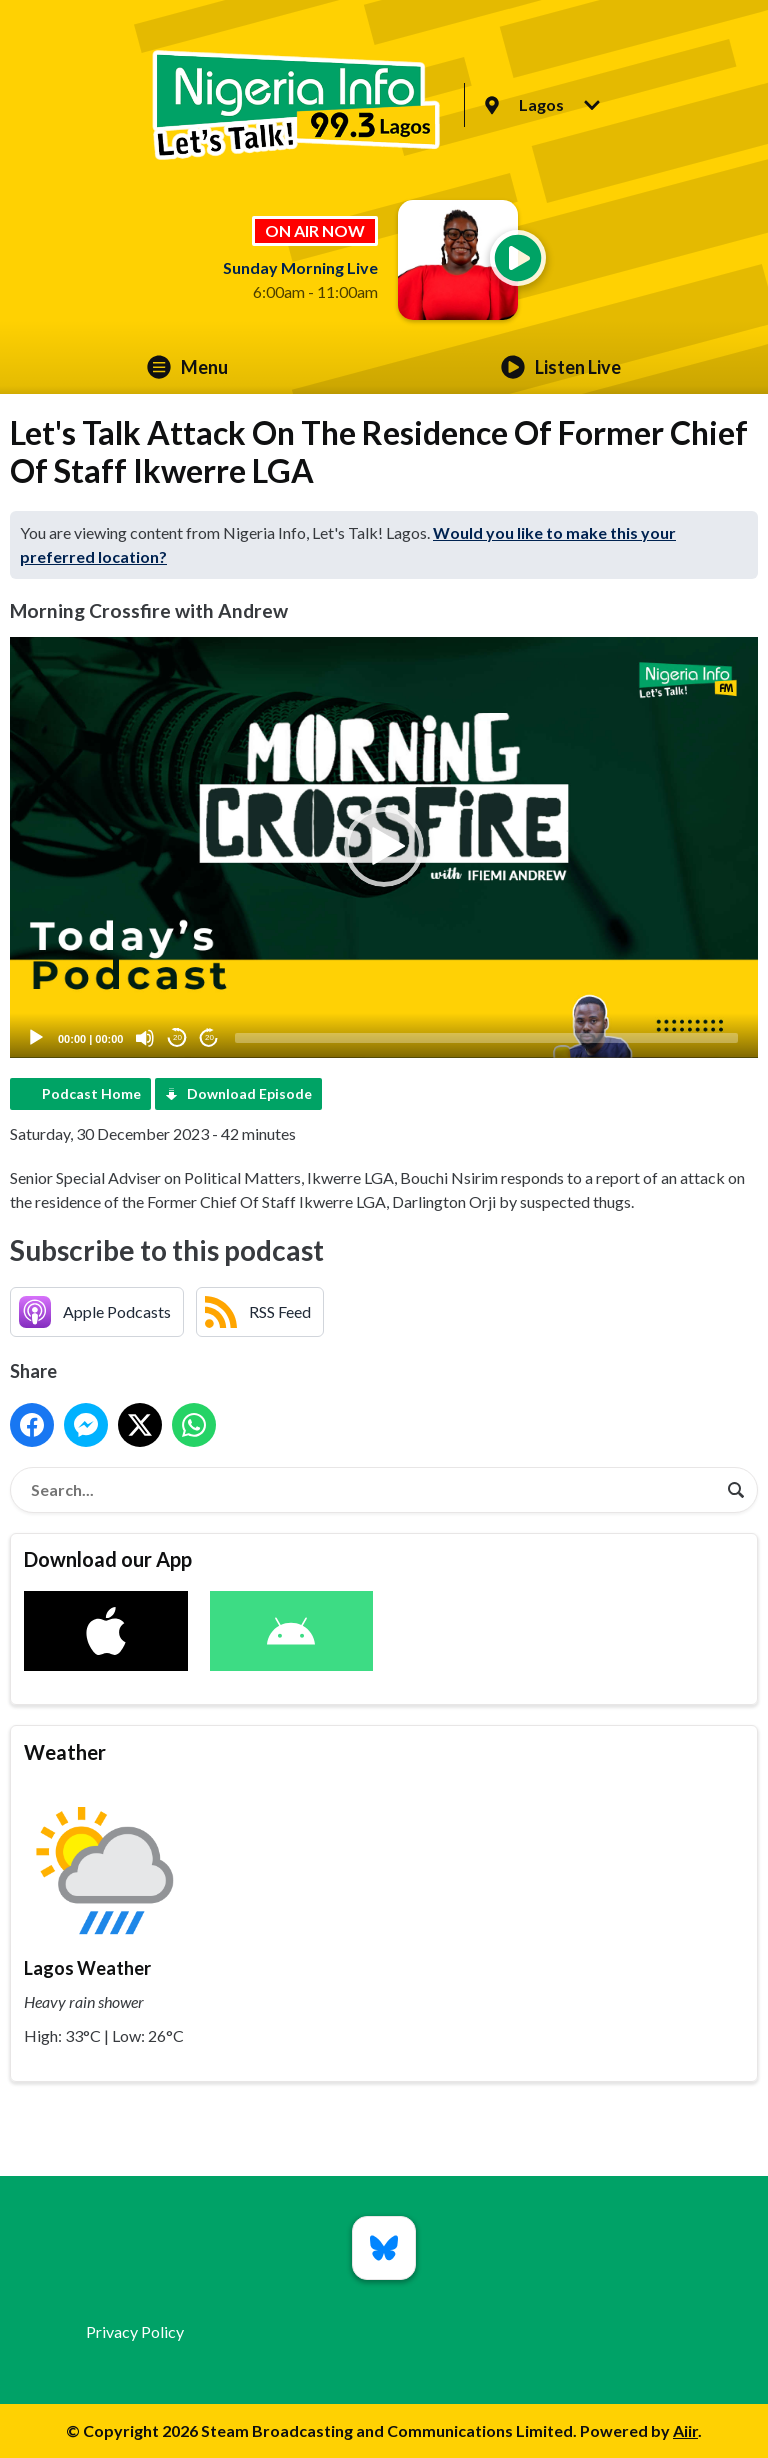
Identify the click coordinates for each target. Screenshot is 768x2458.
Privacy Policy (135, 2331)
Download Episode (249, 1093)
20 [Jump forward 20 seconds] (209, 1037)
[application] (384, 847)
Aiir (685, 2430)
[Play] (36, 1038)
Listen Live (561, 367)
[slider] (486, 1038)
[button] (384, 847)
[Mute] (145, 1038)
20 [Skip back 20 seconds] (177, 1037)
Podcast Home (91, 1093)
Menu (187, 367)
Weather (65, 1752)
